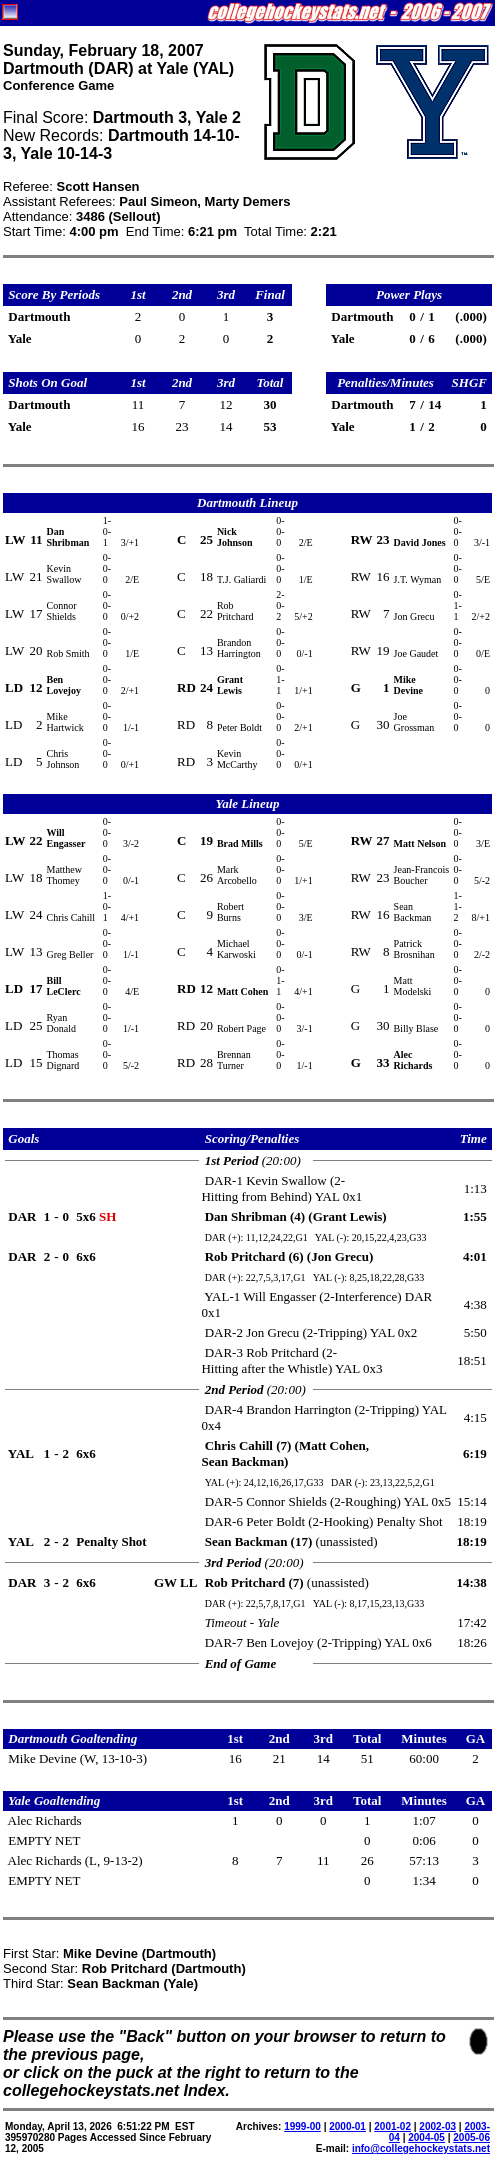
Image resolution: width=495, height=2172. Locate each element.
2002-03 (437, 2126)
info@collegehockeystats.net (421, 2148)
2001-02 (392, 2126)
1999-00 (302, 2126)
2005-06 (471, 2137)
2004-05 (426, 2137)
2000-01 (347, 2126)
